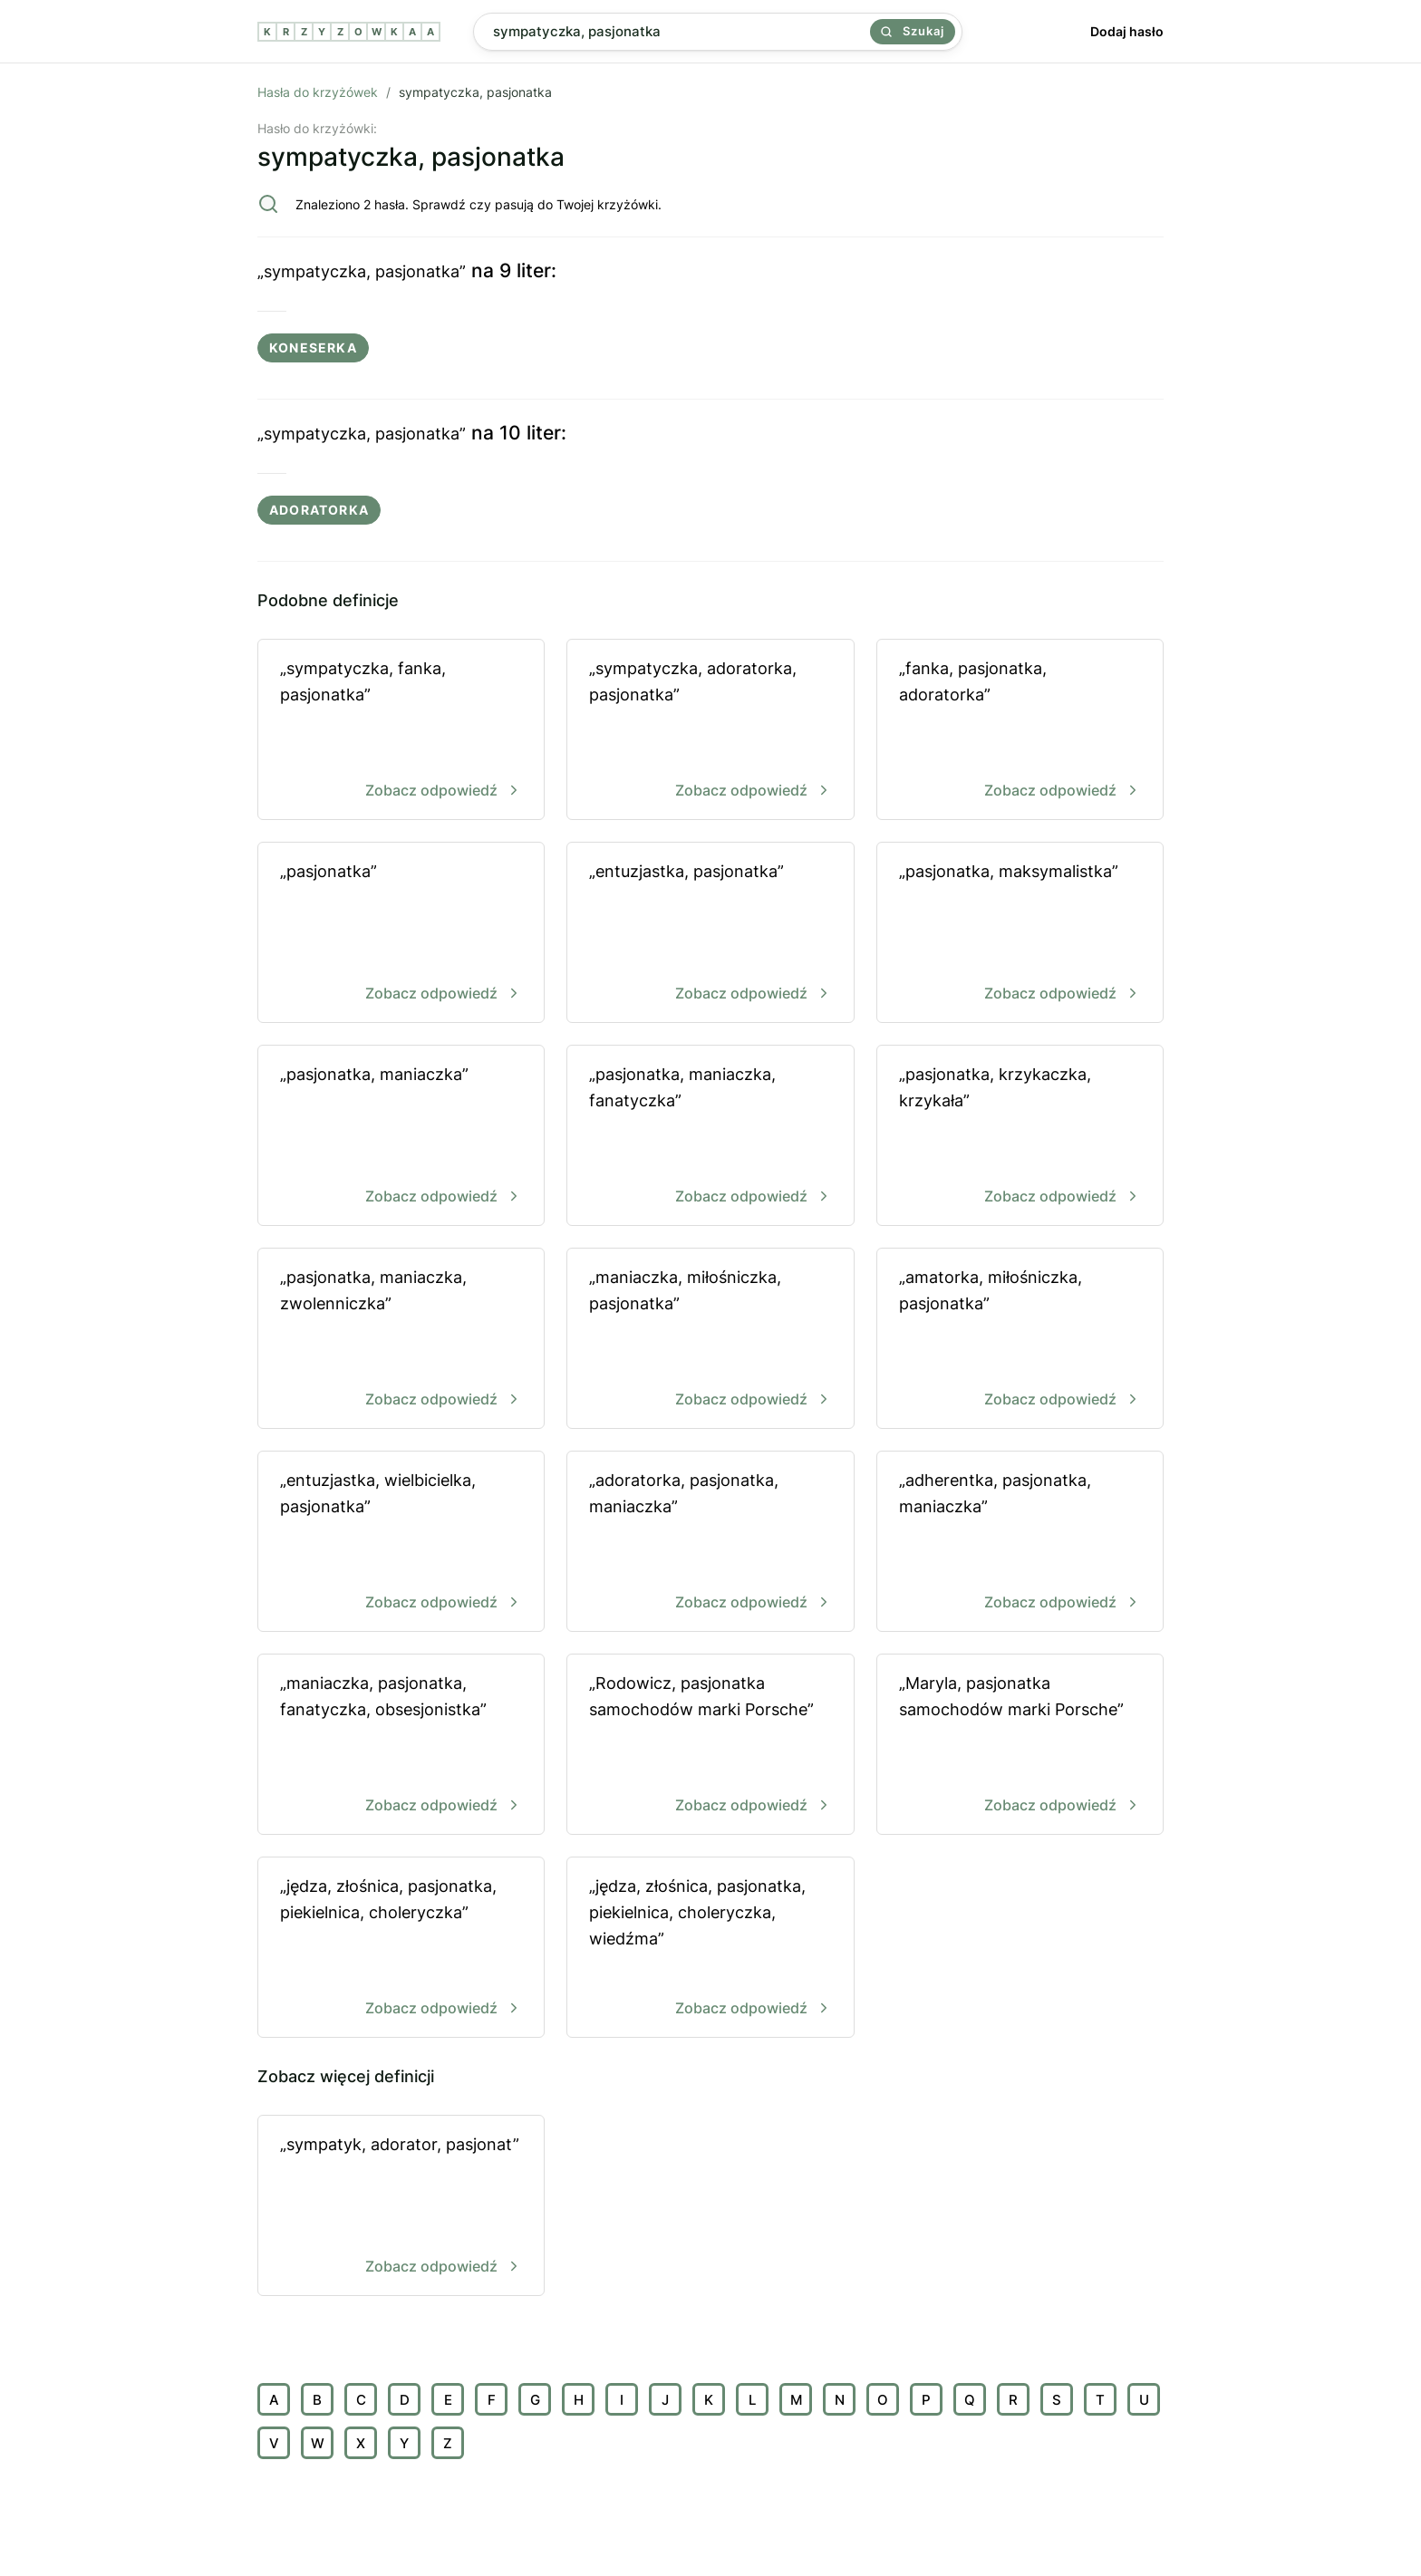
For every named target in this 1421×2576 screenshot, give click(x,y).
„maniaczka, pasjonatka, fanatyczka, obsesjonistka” (401, 1746)
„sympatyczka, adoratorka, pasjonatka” (710, 731)
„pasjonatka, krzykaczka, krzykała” (1020, 1137)
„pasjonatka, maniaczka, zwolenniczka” (401, 1340)
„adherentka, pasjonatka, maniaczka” (1020, 1543)
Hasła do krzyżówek (317, 92)
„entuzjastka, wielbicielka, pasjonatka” (401, 1543)
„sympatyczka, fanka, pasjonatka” (401, 731)
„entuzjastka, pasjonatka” (710, 934)
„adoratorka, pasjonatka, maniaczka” (710, 1543)
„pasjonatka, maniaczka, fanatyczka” (710, 1137)
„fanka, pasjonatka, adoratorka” (1020, 731)
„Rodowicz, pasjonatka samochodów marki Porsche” (710, 1746)
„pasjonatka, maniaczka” (401, 1137)
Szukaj (912, 31)
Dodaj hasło (1127, 31)
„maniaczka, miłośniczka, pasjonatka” (710, 1340)
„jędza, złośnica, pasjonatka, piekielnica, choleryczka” (401, 1949)
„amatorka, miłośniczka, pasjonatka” (1020, 1340)
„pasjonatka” (401, 934)
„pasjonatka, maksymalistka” (1020, 934)
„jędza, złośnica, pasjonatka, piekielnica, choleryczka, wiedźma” (710, 1949)
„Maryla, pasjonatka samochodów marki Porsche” (1020, 1746)
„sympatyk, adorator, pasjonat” (401, 2207)
